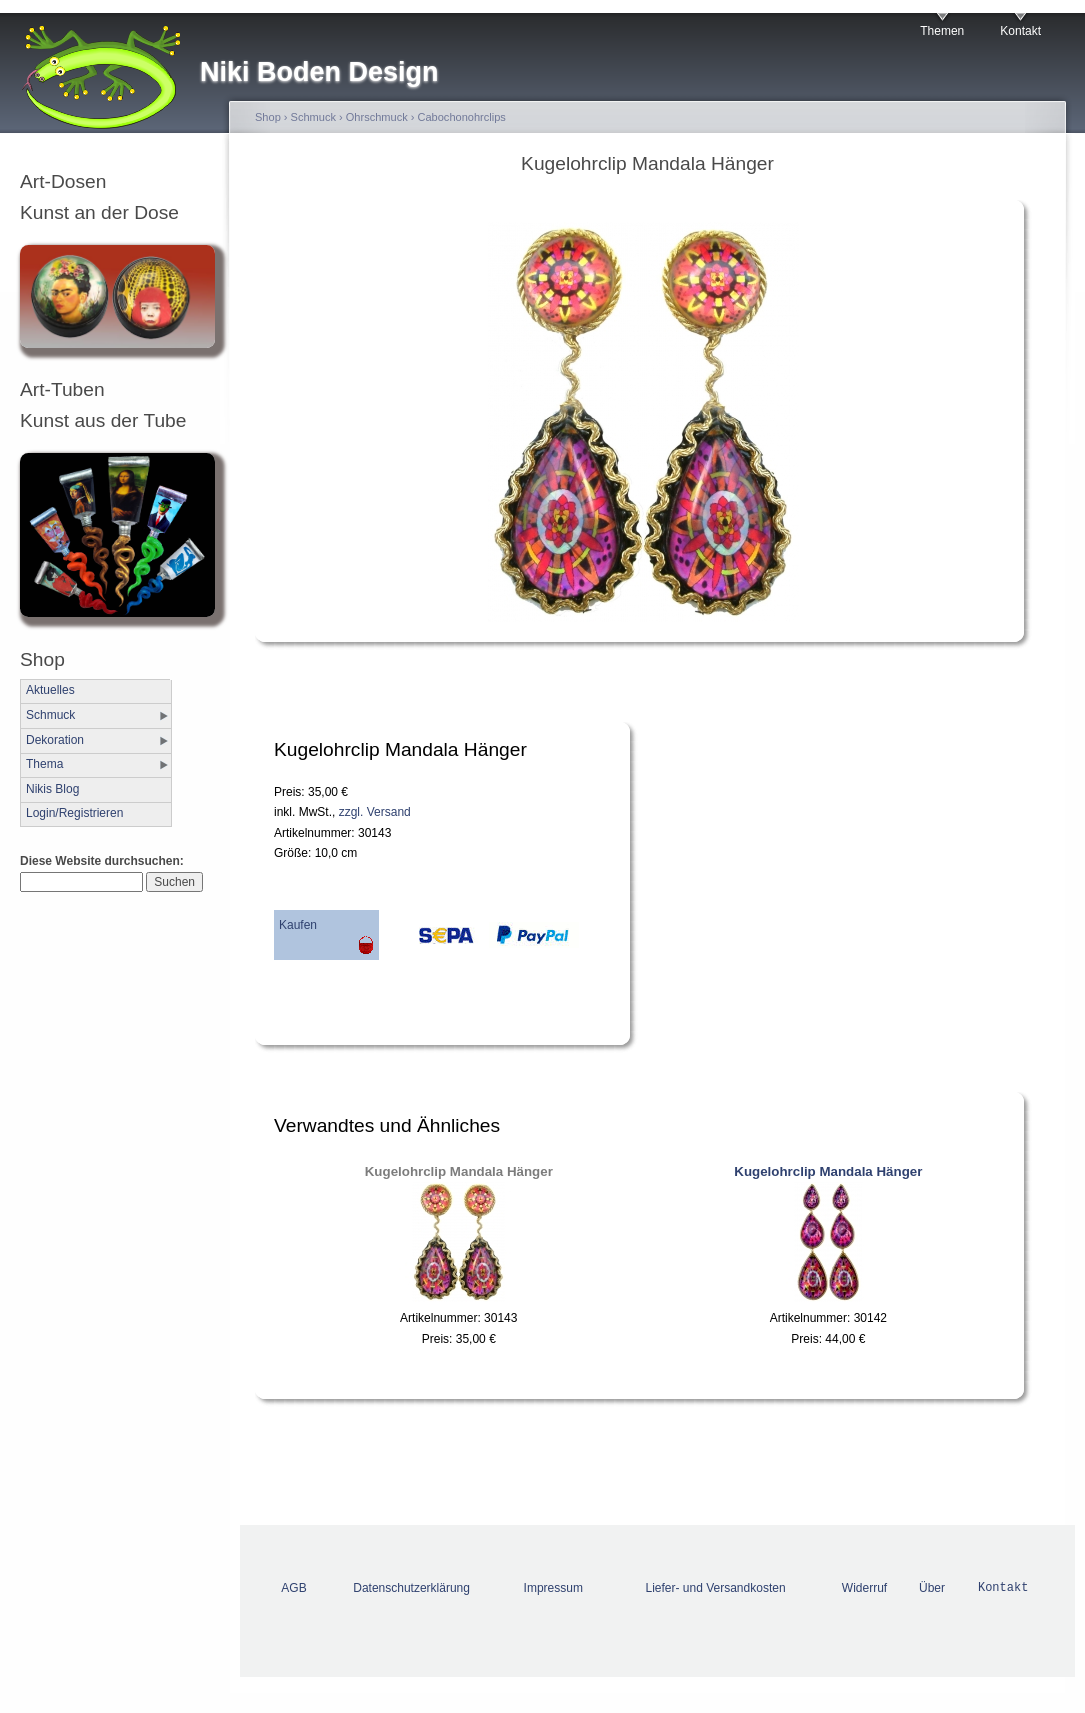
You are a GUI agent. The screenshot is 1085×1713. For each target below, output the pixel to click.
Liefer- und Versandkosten (716, 1588)
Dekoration (55, 740)
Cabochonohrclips (462, 117)
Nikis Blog (52, 789)
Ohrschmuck (377, 117)
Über (932, 1588)
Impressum (553, 1588)
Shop (268, 117)
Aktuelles (50, 690)
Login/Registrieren (74, 813)
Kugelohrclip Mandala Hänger (459, 1171)
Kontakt (1020, 31)
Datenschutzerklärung (411, 1588)
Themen (942, 31)
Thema (44, 764)
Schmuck (50, 715)
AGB (293, 1588)
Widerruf (864, 1588)
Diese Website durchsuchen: (102, 861)
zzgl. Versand (375, 812)
